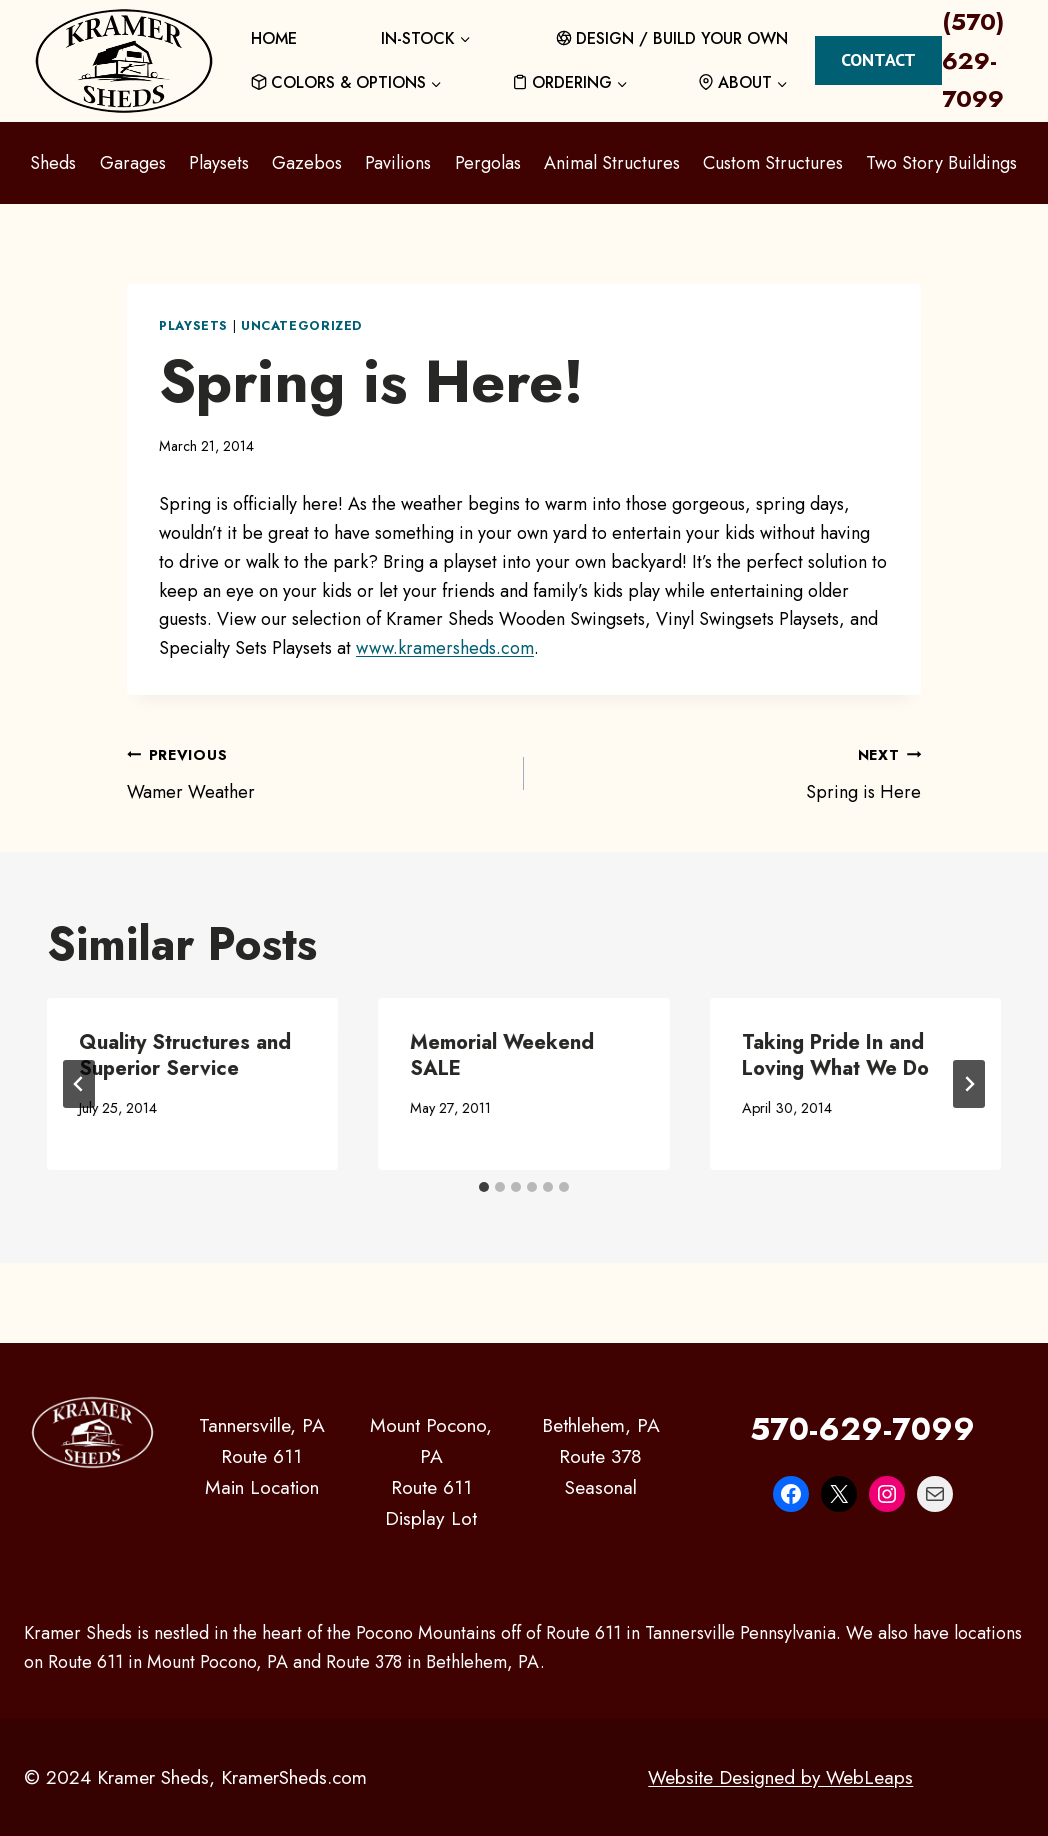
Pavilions (398, 163)
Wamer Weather (316, 772)
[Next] (969, 1084)
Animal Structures (612, 163)
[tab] (484, 1187)
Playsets (219, 163)
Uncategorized (301, 326)
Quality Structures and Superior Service (185, 1055)
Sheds (53, 163)
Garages (133, 163)
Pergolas (488, 163)
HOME (274, 38)
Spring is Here (731, 772)
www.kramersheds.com (445, 648)
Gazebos (307, 163)
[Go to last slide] (79, 1084)
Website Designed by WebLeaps (779, 1777)
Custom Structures (773, 163)
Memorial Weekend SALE (502, 1055)
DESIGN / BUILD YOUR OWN (672, 38)
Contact (878, 59)
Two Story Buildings (941, 163)
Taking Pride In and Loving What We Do (835, 1055)
